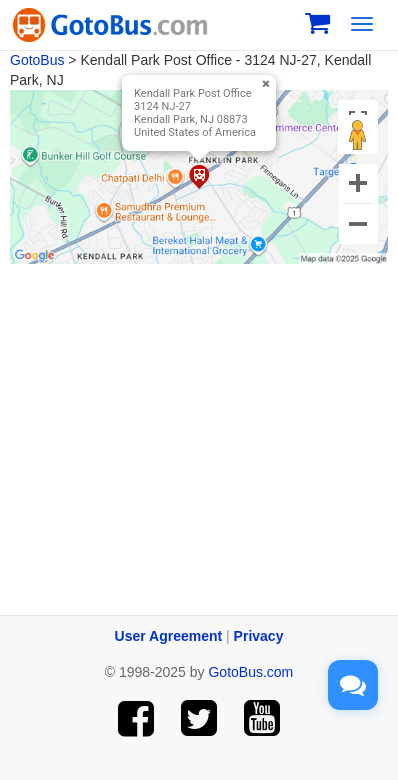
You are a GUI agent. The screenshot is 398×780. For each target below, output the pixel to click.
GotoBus (37, 60)
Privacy (259, 636)
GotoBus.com (250, 672)
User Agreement (169, 636)
